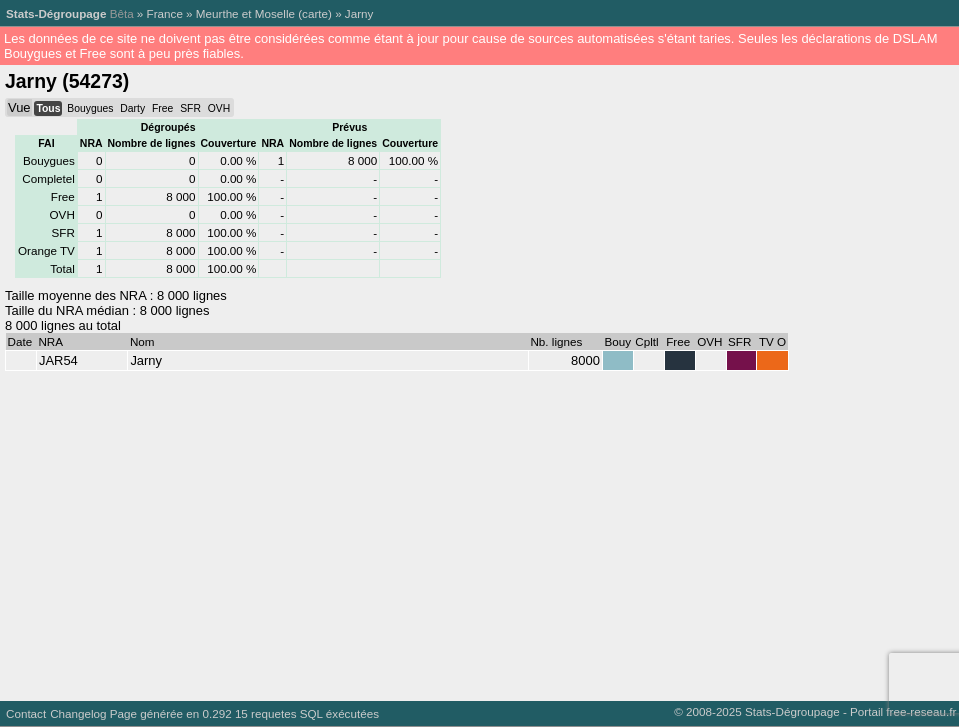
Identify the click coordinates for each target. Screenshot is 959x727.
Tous (48, 108)
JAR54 (58, 360)
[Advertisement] (475, 531)
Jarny (359, 13)
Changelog (78, 713)
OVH (219, 108)
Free (162, 108)
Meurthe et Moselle (245, 13)
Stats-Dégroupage (56, 13)
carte (315, 13)
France (165, 13)
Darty (132, 108)
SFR (190, 108)
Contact (26, 713)
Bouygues (90, 108)
